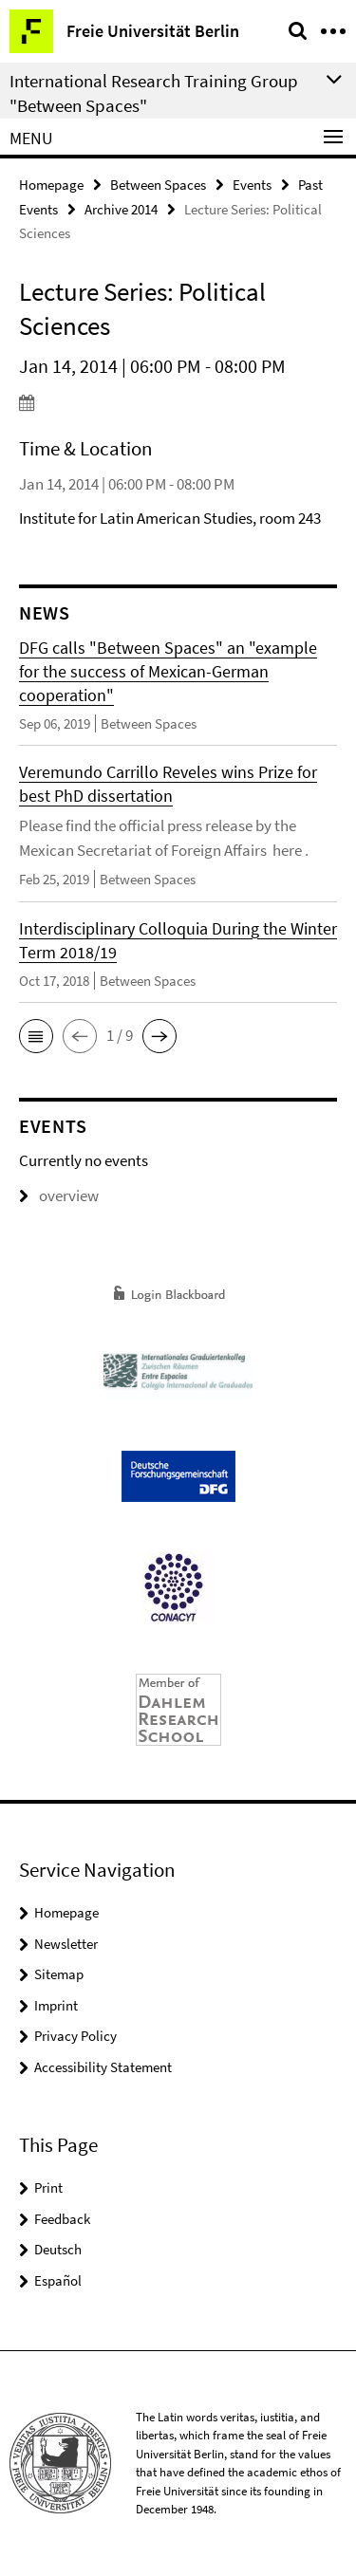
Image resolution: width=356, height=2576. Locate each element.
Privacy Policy (75, 2036)
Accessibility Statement (103, 2067)
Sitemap (59, 1974)
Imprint (56, 2005)
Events (252, 185)
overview (59, 1195)
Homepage (51, 185)
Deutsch (58, 2249)
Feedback (62, 2219)
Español (58, 2280)
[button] (36, 1036)
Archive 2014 (121, 209)
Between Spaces (158, 185)
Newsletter (66, 1944)
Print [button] (48, 2187)
